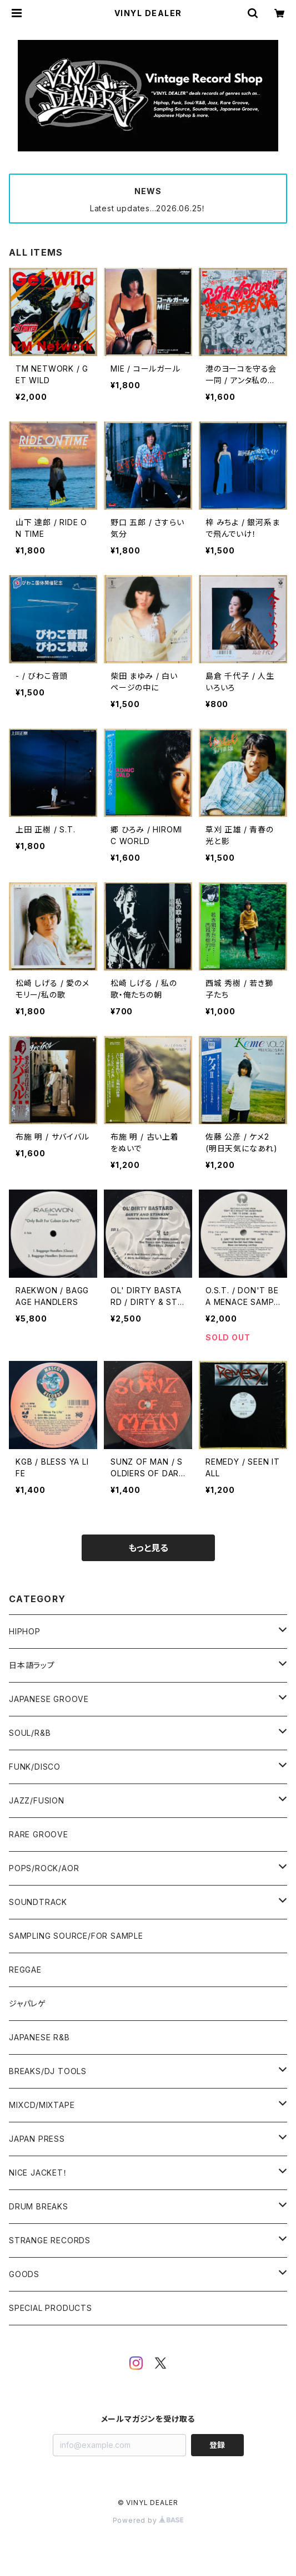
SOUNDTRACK (38, 1902)
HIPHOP (25, 1631)
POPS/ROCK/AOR (44, 1868)
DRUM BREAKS (38, 2206)
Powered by (148, 2520)
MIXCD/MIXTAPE (41, 2105)
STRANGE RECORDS (50, 2240)
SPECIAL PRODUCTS (50, 2308)
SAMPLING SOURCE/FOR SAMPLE (76, 1935)
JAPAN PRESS (37, 2138)
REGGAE (25, 1969)
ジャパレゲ (27, 2003)
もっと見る (148, 1547)
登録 (217, 2445)
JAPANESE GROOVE (49, 1699)
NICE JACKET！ (38, 2172)
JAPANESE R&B (39, 2037)
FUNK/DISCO (35, 1766)
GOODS (24, 2274)
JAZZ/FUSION (36, 1800)
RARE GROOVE (38, 1834)
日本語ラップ (32, 1665)
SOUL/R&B (30, 1732)
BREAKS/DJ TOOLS (48, 2071)
